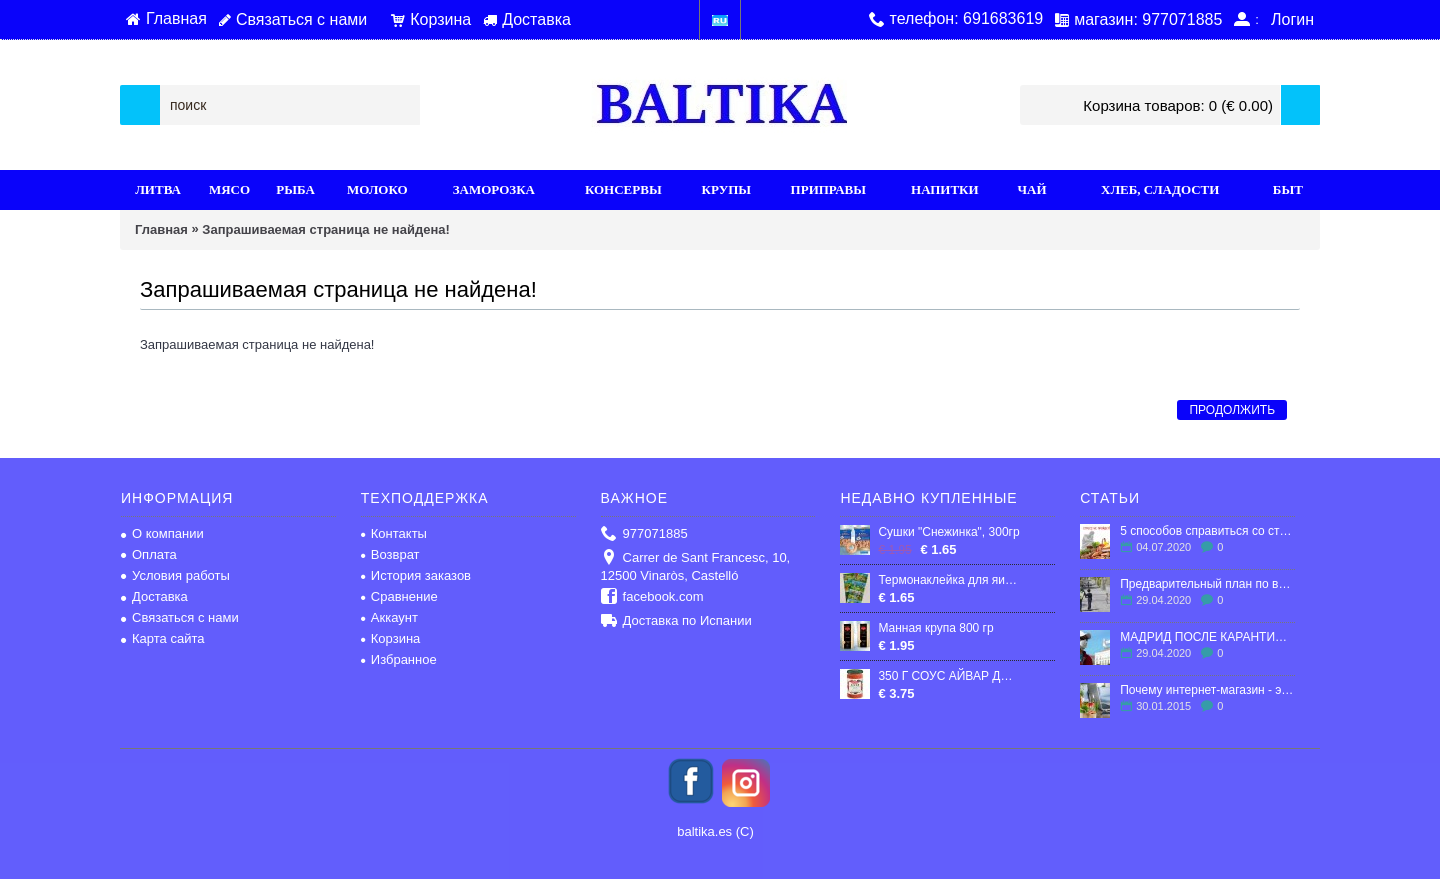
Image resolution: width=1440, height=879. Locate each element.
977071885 (644, 534)
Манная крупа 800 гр (935, 628)
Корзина (391, 638)
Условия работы (175, 575)
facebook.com (652, 597)
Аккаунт (389, 617)
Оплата (149, 554)
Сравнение (399, 596)
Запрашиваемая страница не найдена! (325, 229)
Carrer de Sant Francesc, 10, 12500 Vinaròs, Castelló (696, 566)
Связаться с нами (180, 617)
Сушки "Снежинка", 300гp (948, 532)
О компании (162, 533)
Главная (161, 229)
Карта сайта (162, 638)
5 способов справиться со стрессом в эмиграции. (1207, 531)
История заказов (416, 575)
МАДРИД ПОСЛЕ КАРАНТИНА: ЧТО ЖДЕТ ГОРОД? (1207, 637)
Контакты (394, 533)
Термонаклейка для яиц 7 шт (949, 580)
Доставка (154, 596)
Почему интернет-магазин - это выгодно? (1207, 690)
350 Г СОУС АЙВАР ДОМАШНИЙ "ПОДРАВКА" (949, 676)
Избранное (399, 659)
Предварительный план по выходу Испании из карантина (1207, 584)
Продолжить (1232, 410)
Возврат (390, 554)
